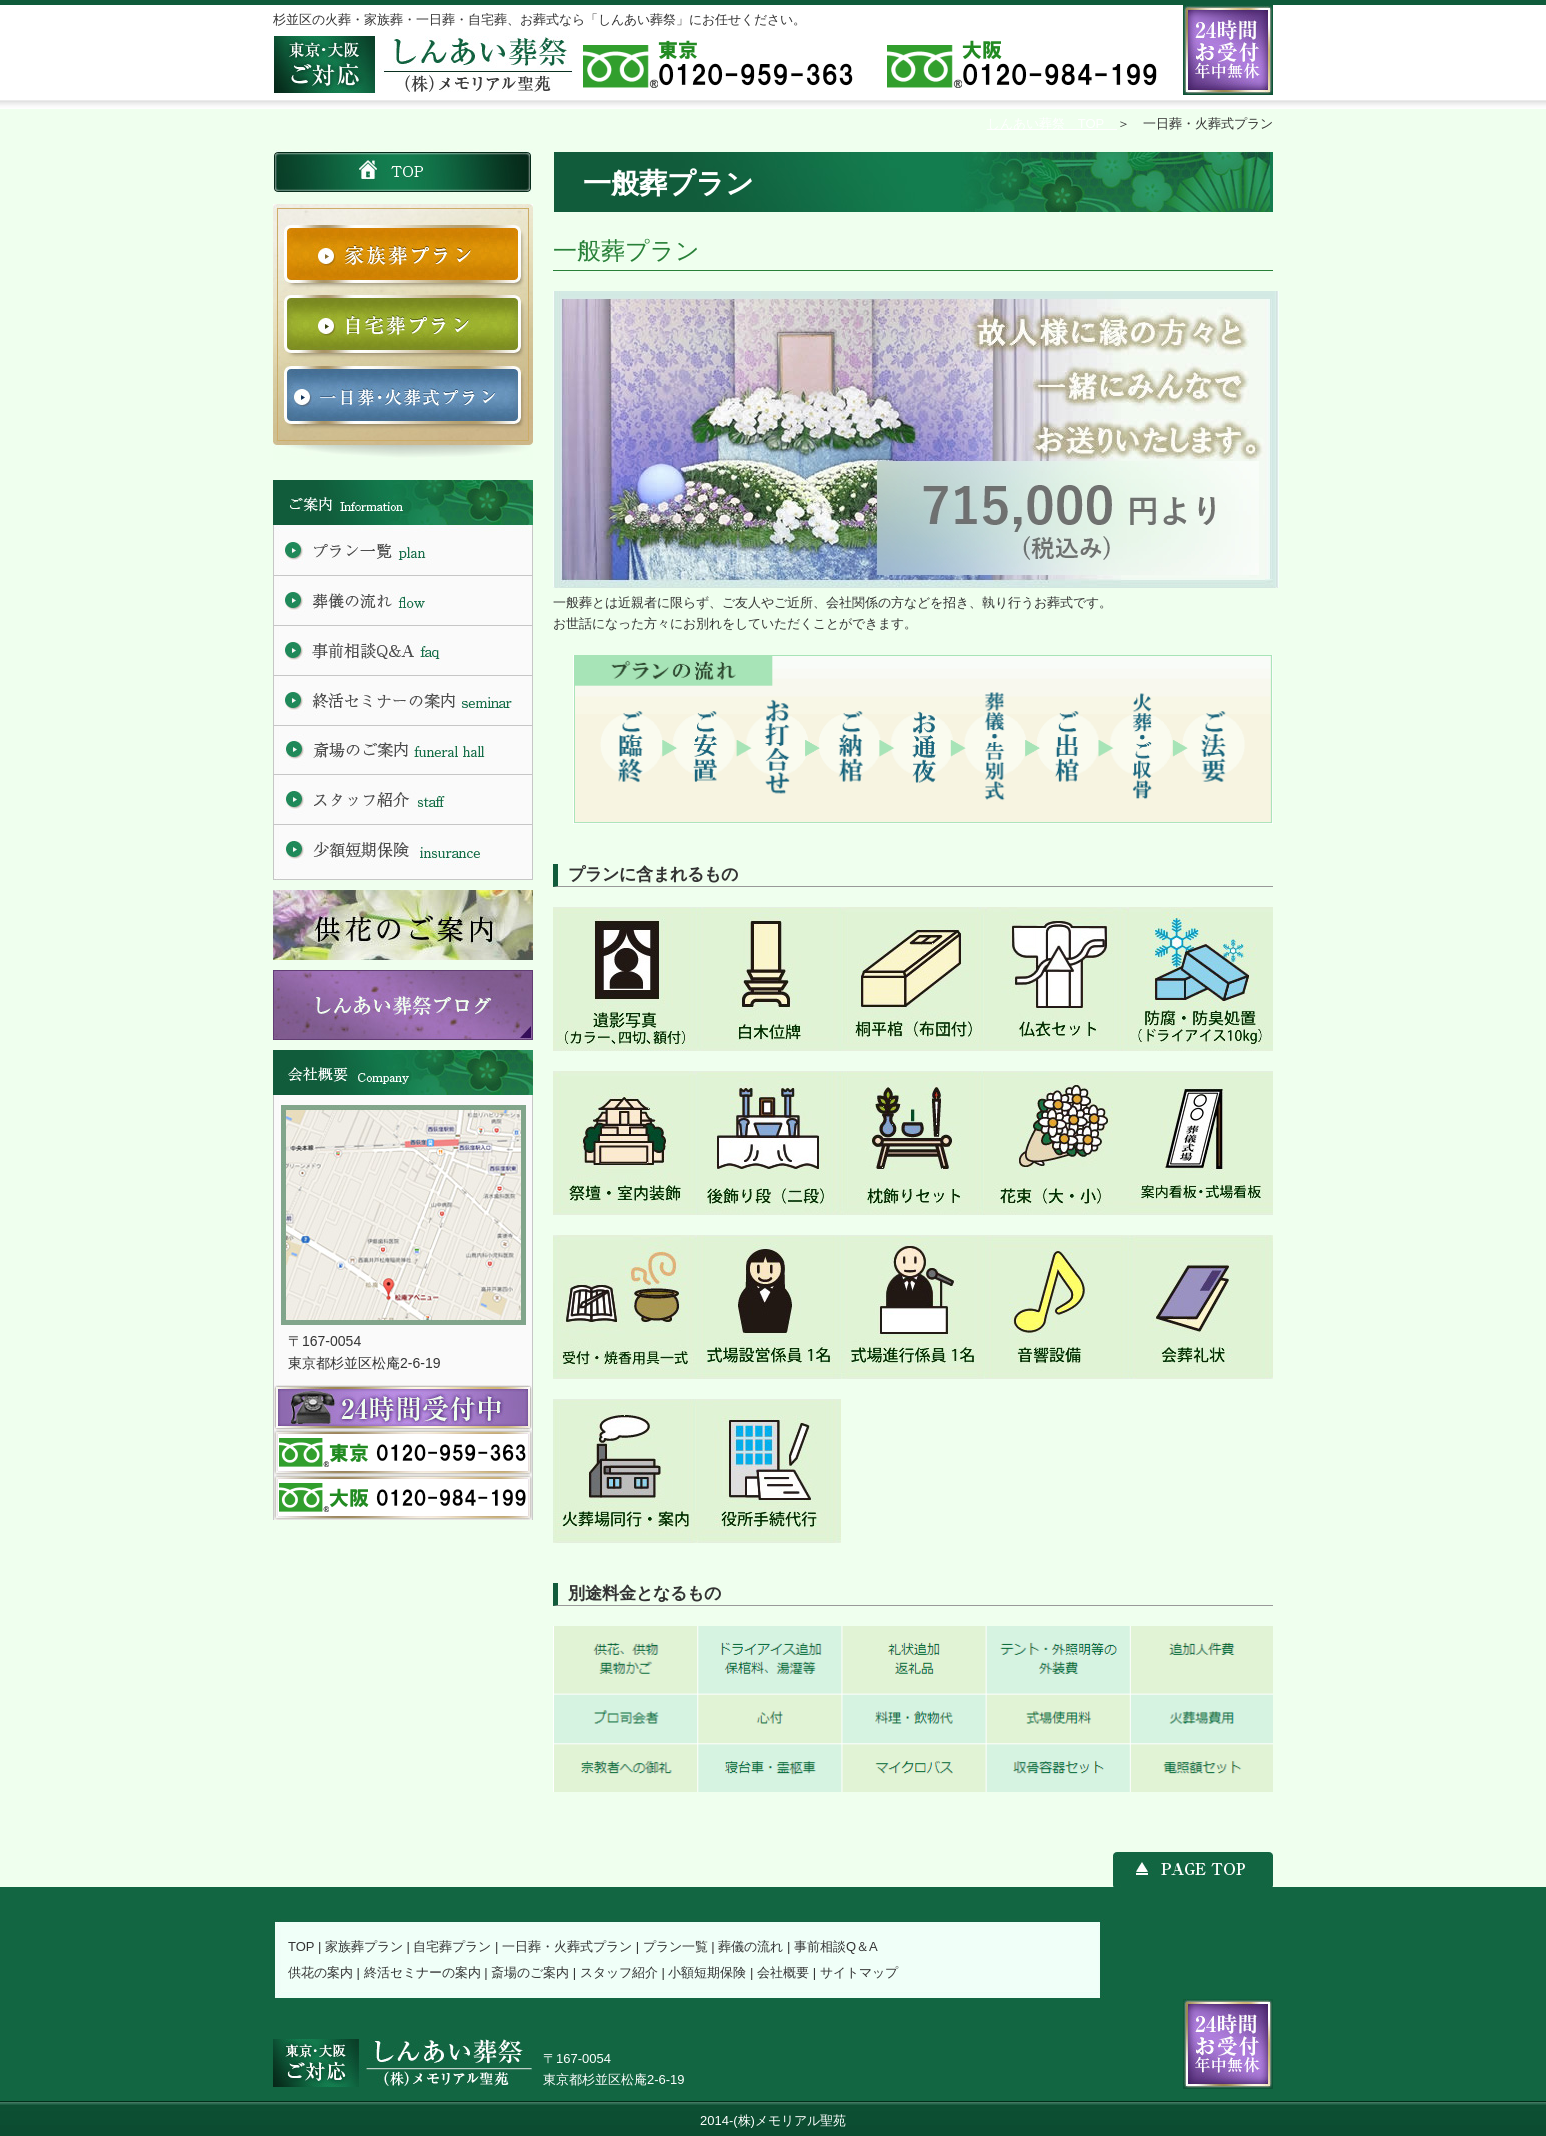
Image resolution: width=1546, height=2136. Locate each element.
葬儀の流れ (750, 1946)
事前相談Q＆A (836, 1946)
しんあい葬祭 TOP (1052, 123)
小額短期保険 (707, 1972)
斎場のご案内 (530, 1972)
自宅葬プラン (452, 1946)
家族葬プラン (364, 1946)
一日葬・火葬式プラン (567, 1946)
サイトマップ (859, 1972)
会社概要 (783, 1972)
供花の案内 (320, 1972)
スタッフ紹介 (619, 1972)
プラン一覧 (675, 1946)
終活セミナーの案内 (422, 1972)
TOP (301, 1946)
